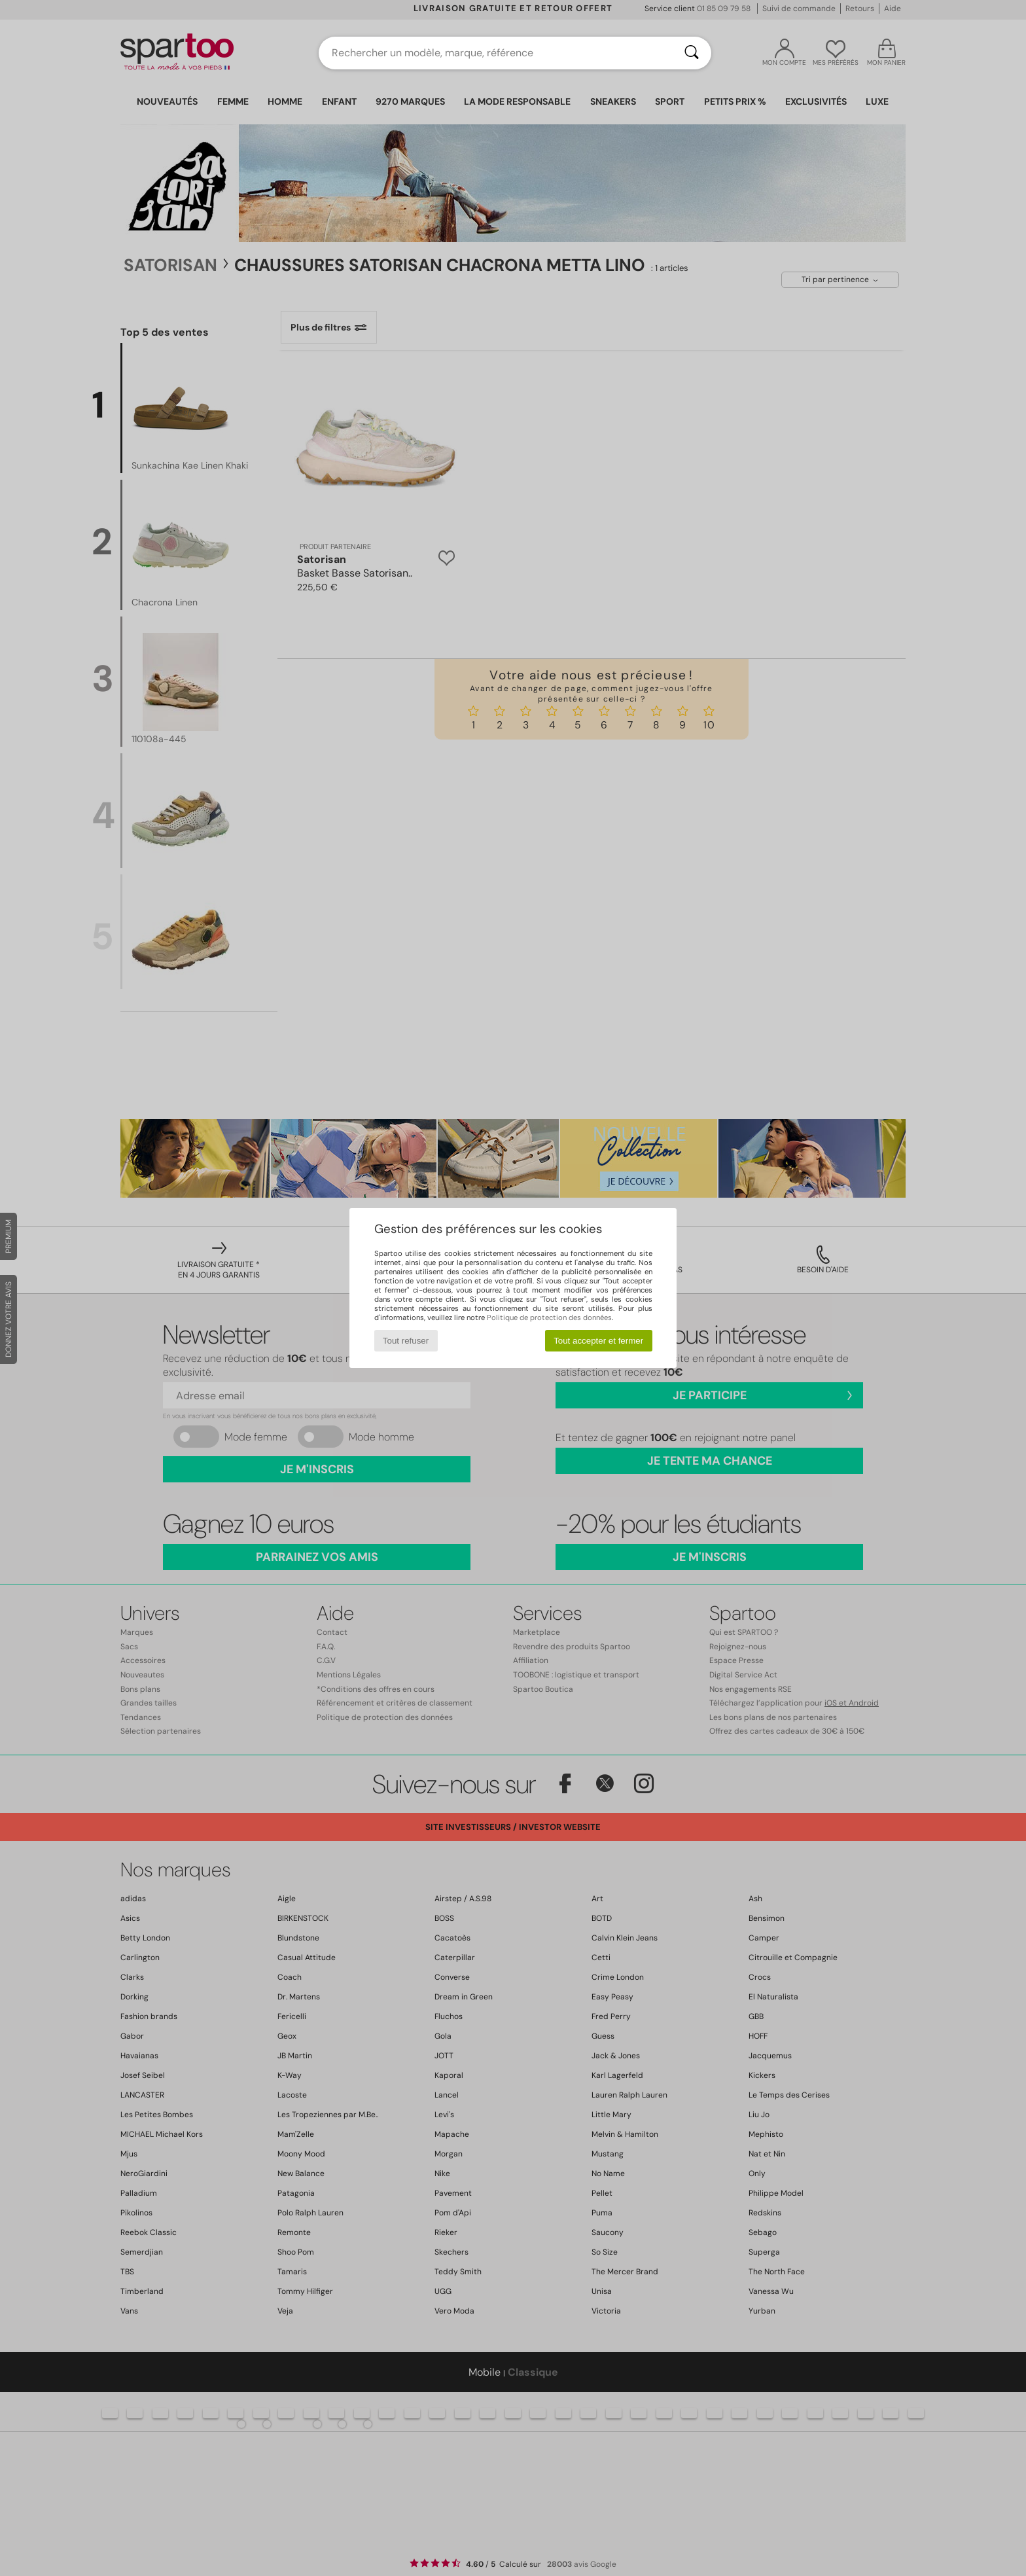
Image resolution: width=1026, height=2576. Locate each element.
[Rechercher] (692, 53)
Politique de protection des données (549, 1317)
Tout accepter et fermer (598, 1341)
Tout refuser (406, 1341)
